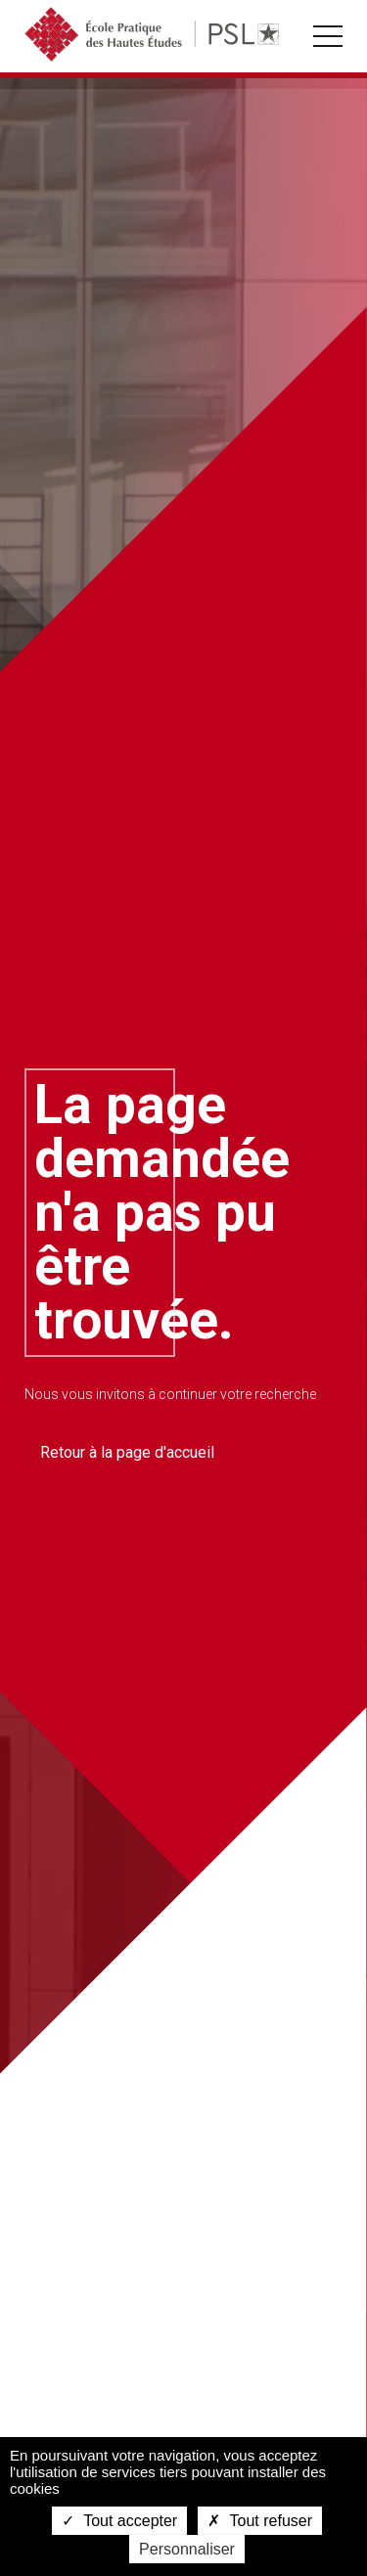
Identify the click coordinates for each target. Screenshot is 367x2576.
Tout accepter (119, 2520)
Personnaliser (187, 2549)
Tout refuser (259, 2520)
